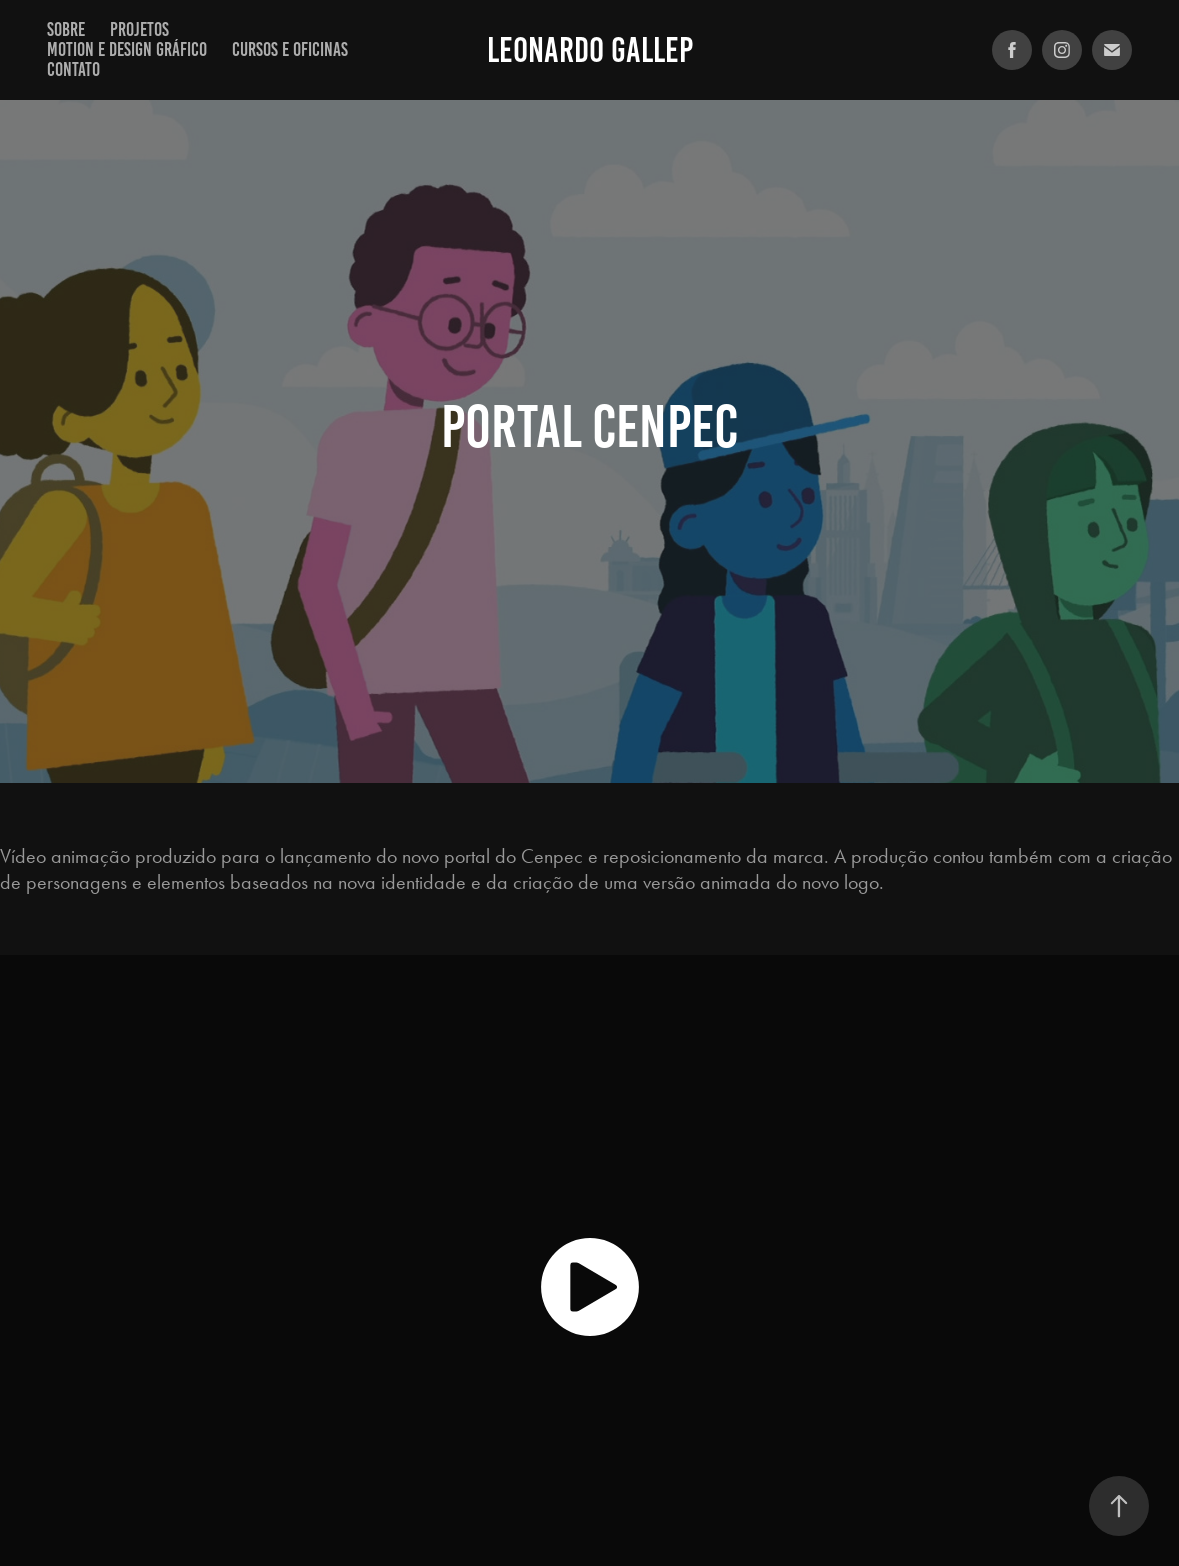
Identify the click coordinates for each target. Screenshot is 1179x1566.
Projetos (139, 29)
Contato (73, 69)
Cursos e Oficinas (290, 49)
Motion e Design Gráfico (127, 49)
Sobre (66, 29)
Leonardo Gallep (590, 50)
